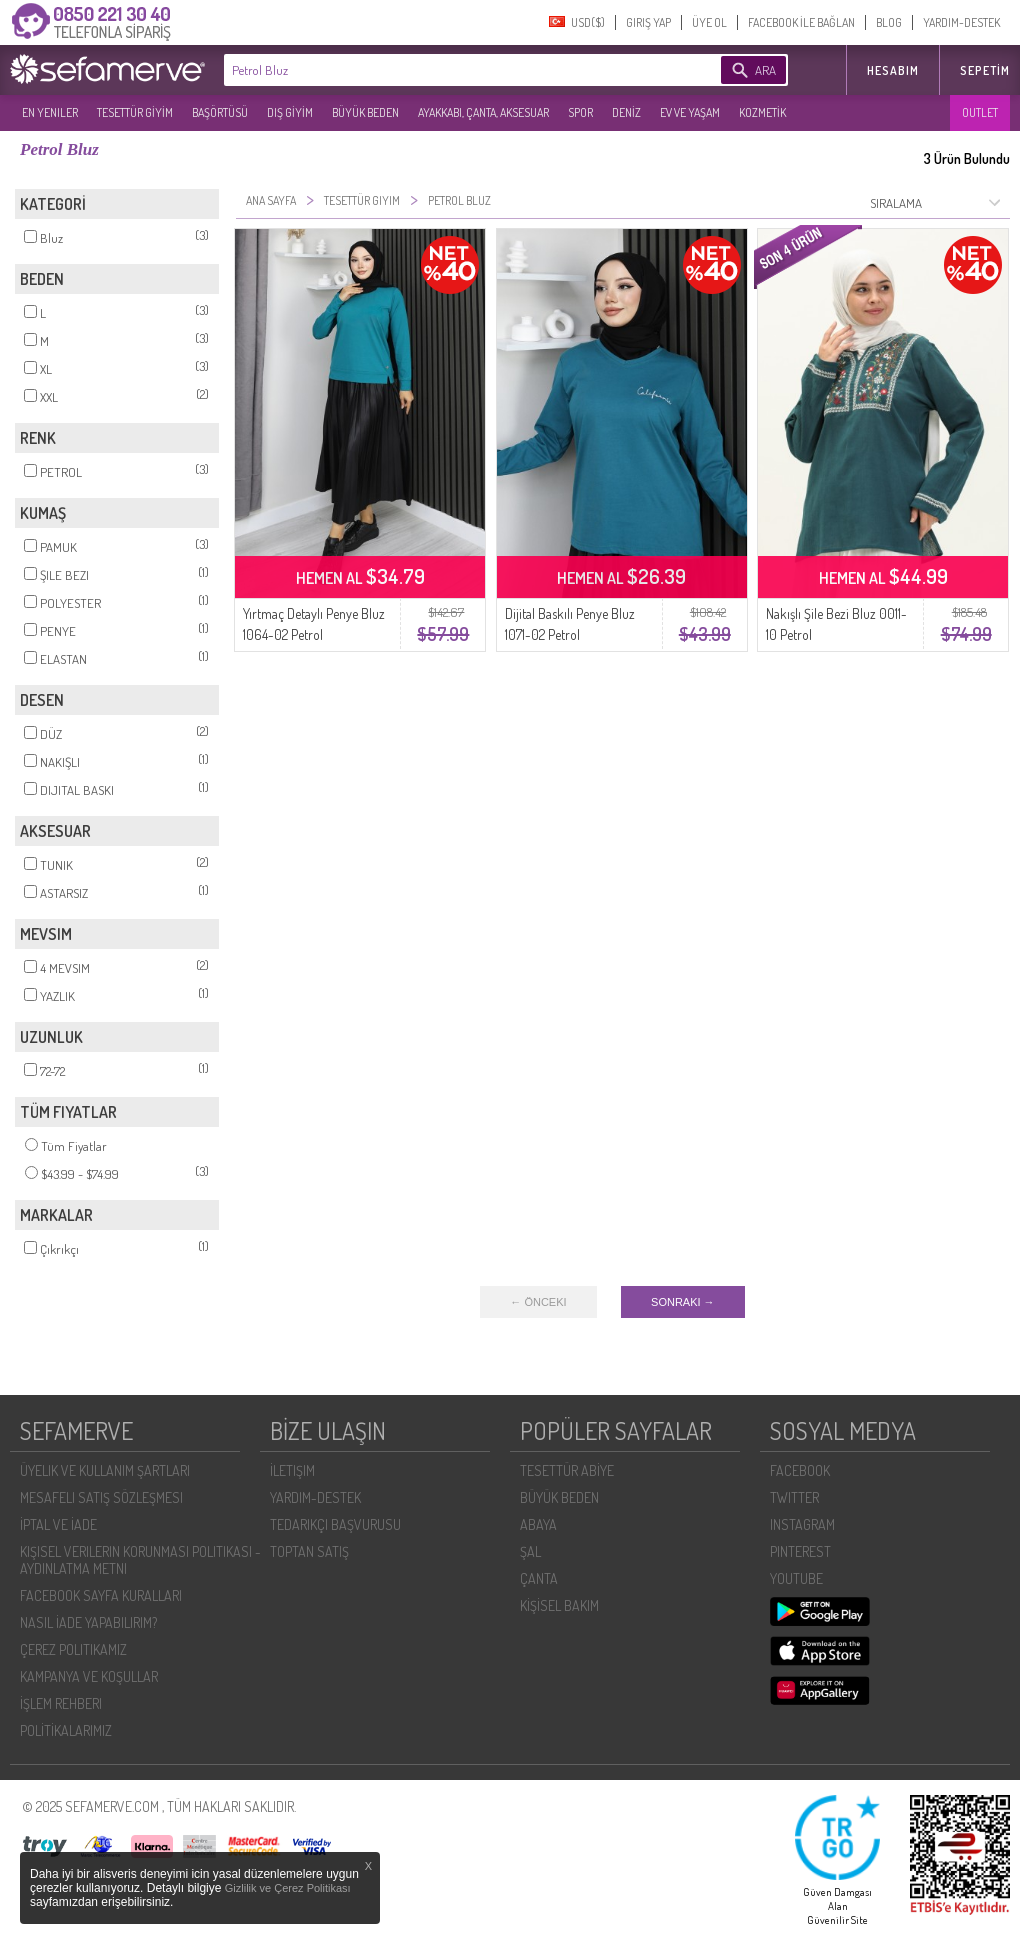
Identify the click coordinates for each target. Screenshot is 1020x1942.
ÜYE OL (709, 22)
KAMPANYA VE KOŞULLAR (89, 1676)
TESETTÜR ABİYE (567, 1470)
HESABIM (893, 70)
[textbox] (442, 70)
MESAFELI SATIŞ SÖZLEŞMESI (101, 1497)
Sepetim (985, 70)
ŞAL (530, 1551)
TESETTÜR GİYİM (135, 112)
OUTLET (980, 112)
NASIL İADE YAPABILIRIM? (88, 1622)
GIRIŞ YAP (648, 22)
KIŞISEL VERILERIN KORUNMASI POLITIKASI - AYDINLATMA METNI (140, 1560)
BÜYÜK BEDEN (365, 112)
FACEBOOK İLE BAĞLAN (801, 22)
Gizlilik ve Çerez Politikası (288, 1888)
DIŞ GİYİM (290, 112)
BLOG (889, 22)
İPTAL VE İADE (58, 1524)
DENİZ (626, 112)
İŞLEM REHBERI (61, 1703)
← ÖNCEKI (538, 1302)
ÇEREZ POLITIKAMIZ (73, 1649)
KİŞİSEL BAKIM (559, 1605)
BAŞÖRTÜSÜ (220, 112)
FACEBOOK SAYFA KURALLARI (101, 1595)
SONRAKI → (683, 1302)
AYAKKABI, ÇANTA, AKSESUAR (483, 112)
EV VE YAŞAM (690, 112)
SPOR (580, 112)
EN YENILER (50, 112)
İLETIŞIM (292, 1470)
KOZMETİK (762, 112)
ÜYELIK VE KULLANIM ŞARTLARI (105, 1470)
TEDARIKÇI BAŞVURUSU (335, 1524)
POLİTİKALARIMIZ (66, 1730)
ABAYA (538, 1524)
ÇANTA (539, 1578)
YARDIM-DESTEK (961, 22)
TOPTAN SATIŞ (309, 1551)
